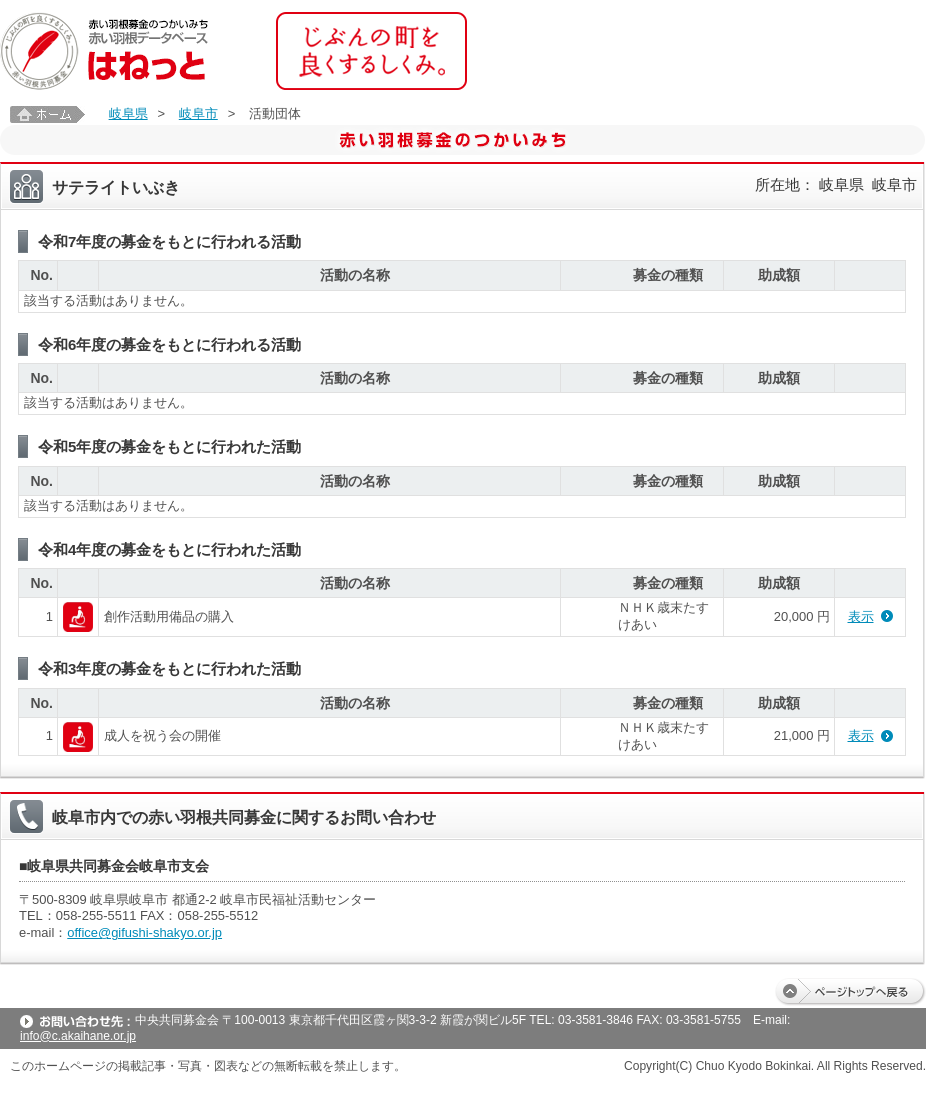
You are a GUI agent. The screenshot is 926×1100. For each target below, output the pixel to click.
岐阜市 (198, 113)
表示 (861, 616)
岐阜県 (128, 113)
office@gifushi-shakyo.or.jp (144, 932)
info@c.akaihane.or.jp (78, 1036)
